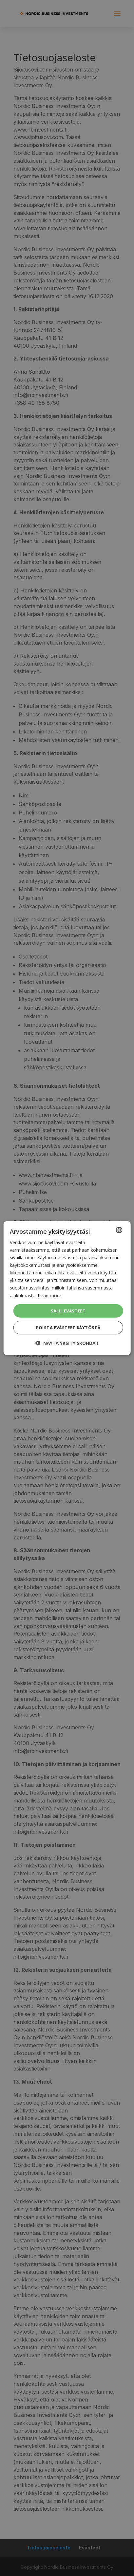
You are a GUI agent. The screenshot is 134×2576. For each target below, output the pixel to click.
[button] (67, 1343)
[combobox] (119, 1229)
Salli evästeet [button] (68, 1310)
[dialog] (67, 1288)
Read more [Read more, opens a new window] (49, 1295)
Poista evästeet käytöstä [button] (68, 1327)
